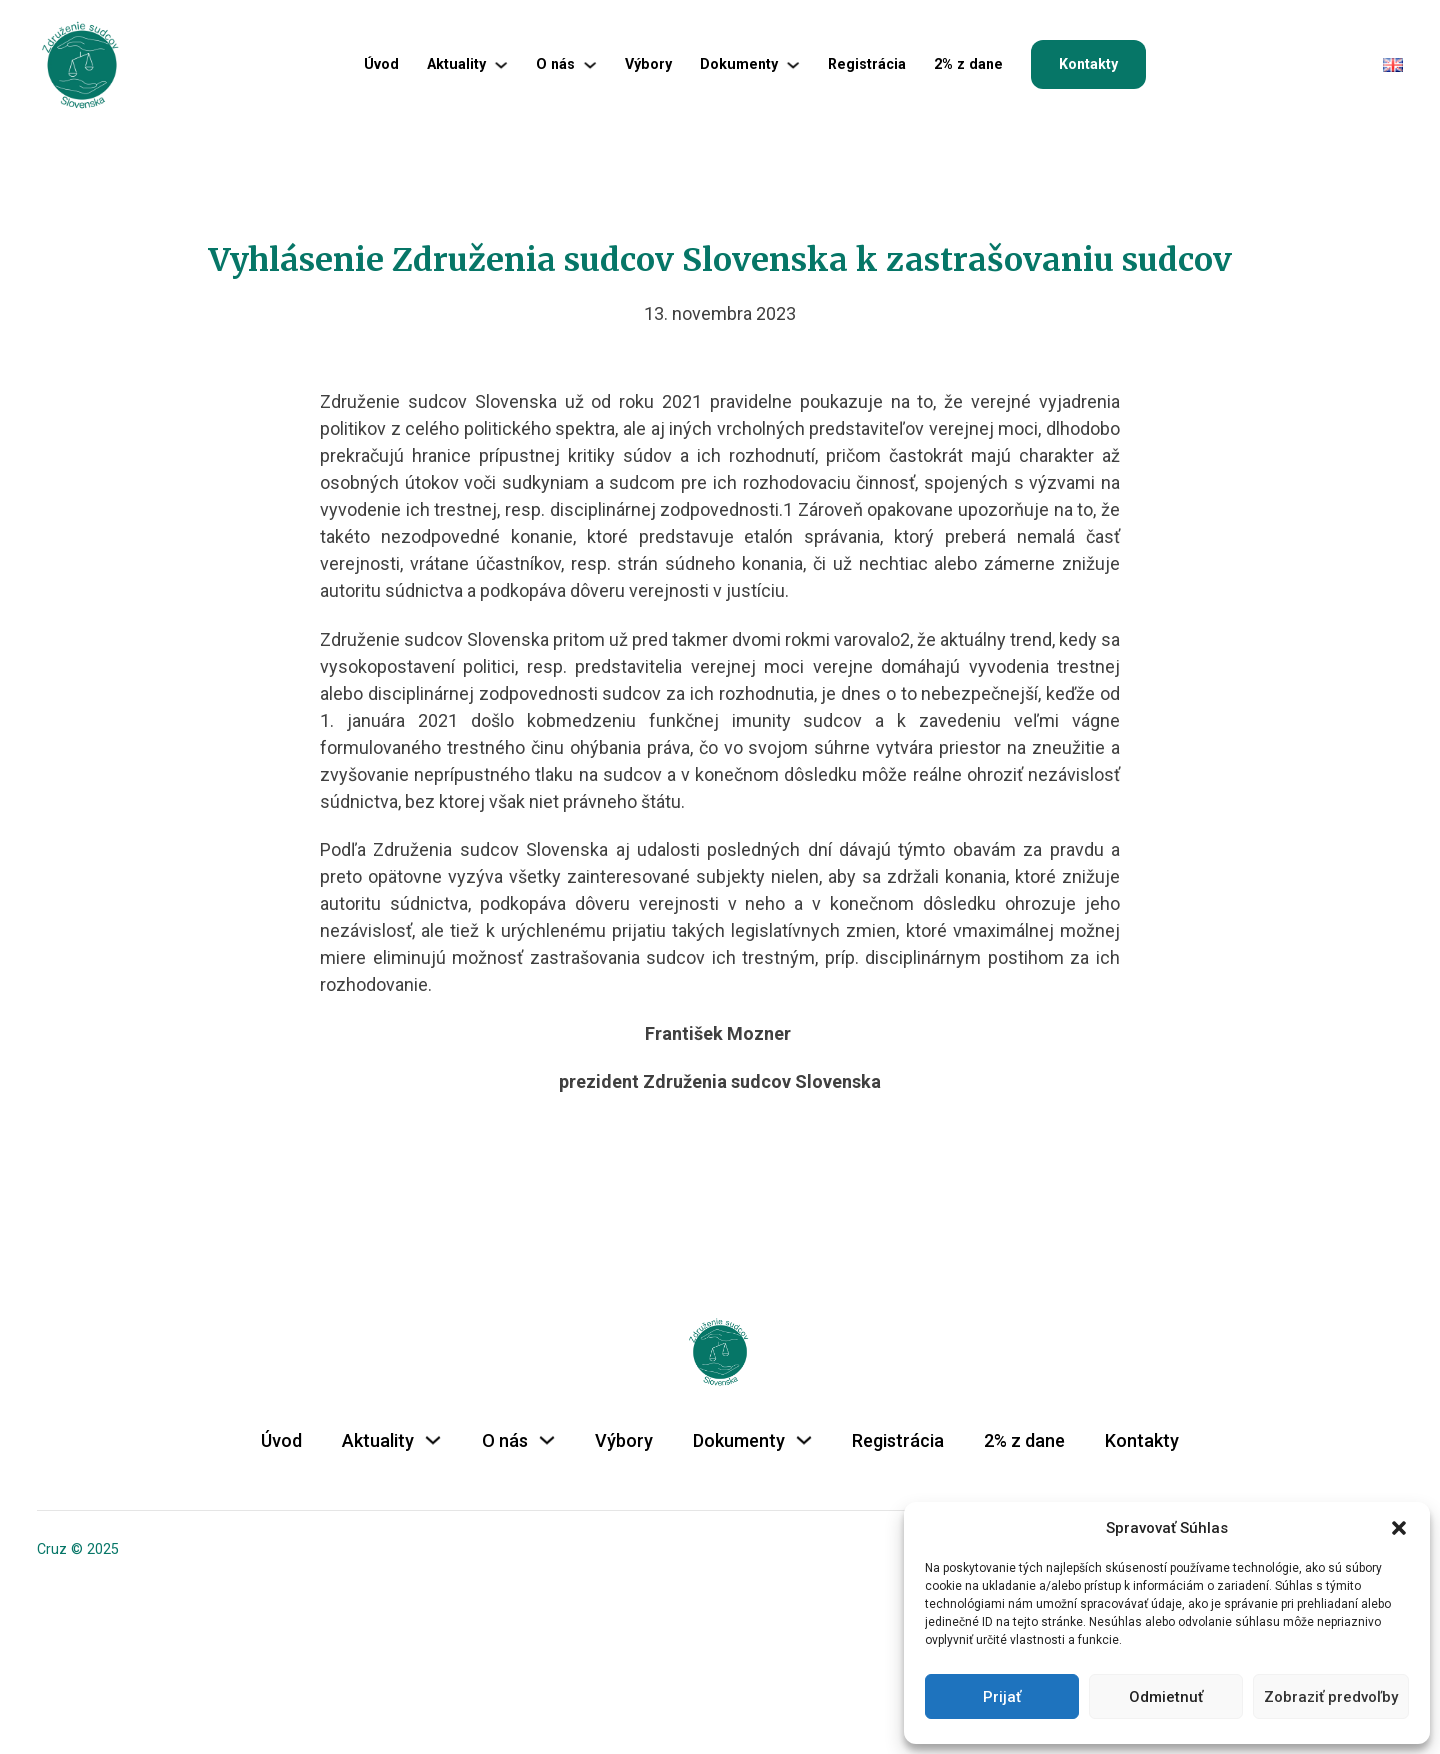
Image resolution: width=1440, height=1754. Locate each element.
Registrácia (867, 64)
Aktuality (456, 64)
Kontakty (1088, 64)
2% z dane (968, 64)
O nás (555, 64)
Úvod (381, 64)
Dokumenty (739, 64)
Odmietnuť (1166, 1697)
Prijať (1002, 1697)
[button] (1399, 1528)
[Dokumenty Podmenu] (793, 65)
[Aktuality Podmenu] (501, 65)
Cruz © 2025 (78, 1549)
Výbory (648, 64)
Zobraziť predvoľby (1331, 1697)
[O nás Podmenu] (590, 65)
